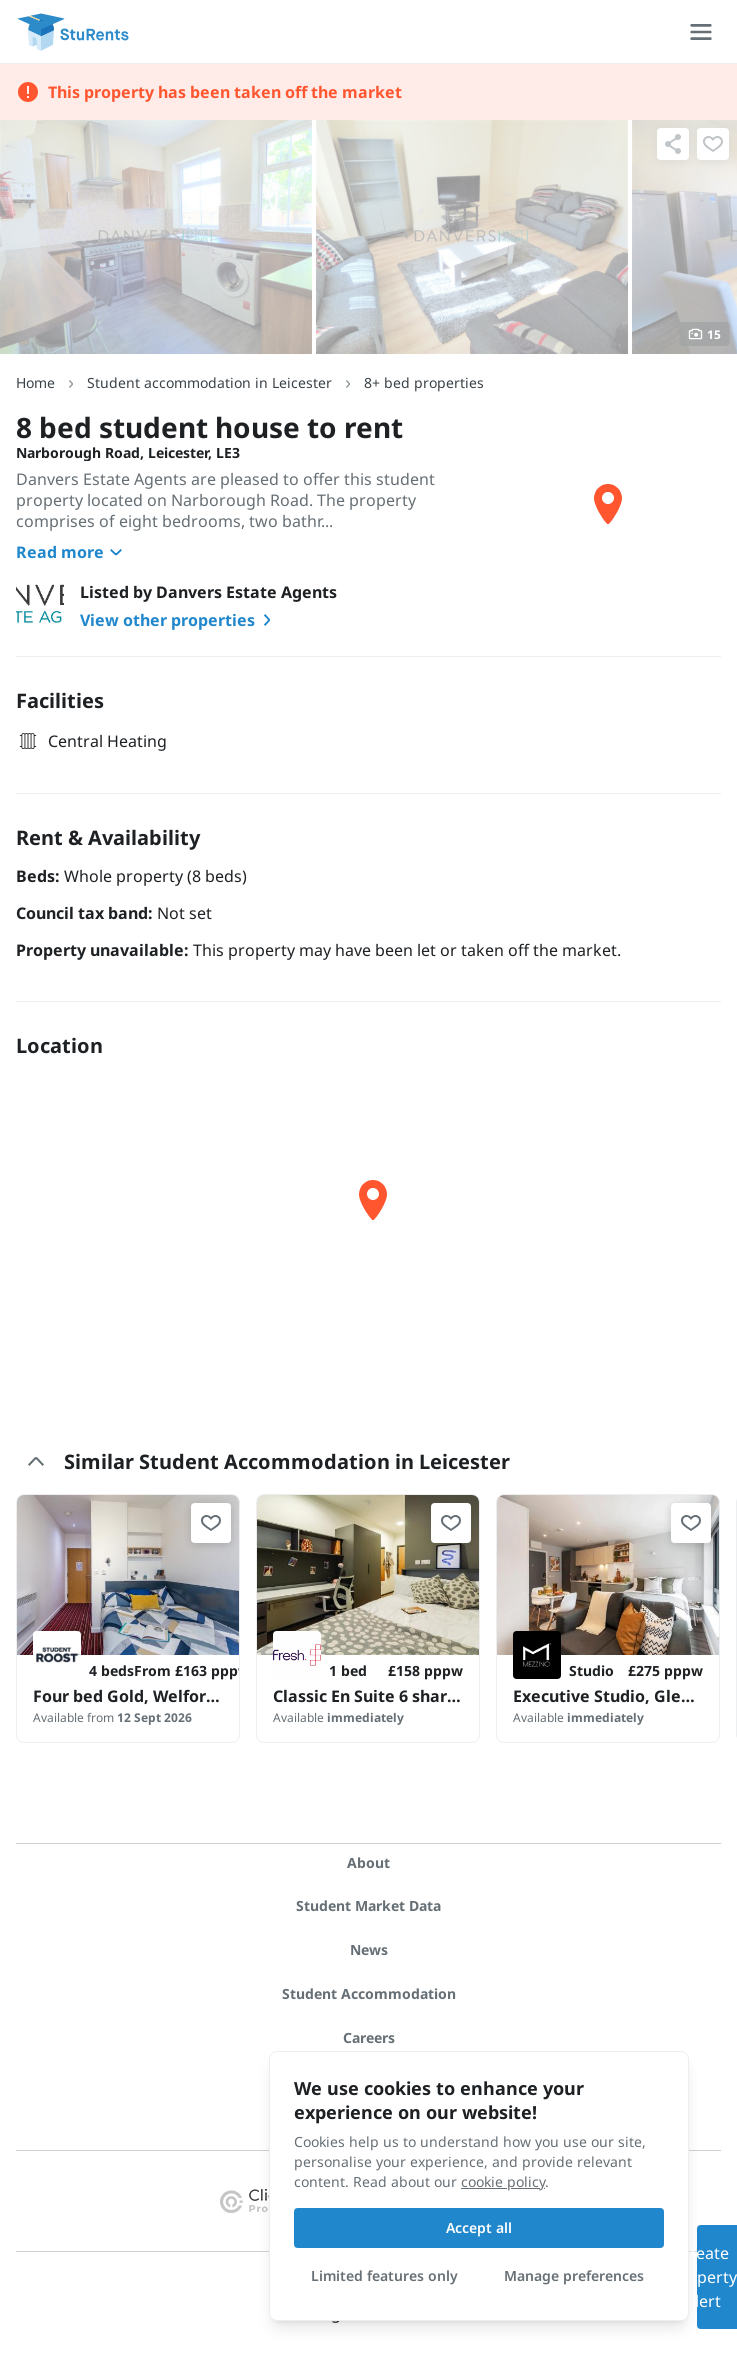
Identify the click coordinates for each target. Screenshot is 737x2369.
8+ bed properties (424, 382)
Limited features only (384, 2275)
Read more (72, 552)
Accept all (479, 2227)
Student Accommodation (369, 1993)
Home (35, 382)
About (368, 1862)
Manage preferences (574, 2275)
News (369, 1949)
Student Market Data (368, 1905)
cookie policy (503, 2181)
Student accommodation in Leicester (209, 382)
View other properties (179, 620)
